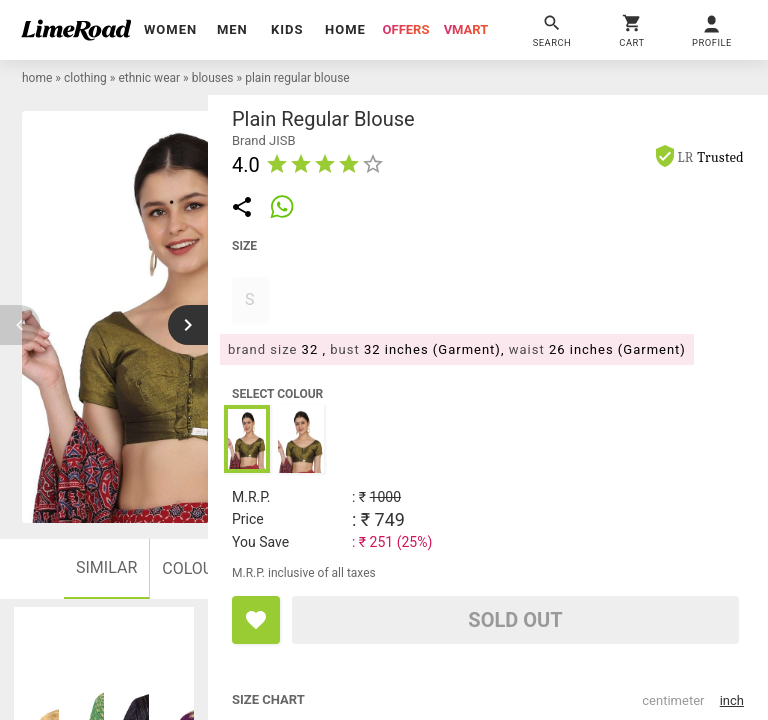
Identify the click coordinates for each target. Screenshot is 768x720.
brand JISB (264, 140)
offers (406, 29)
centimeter (673, 700)
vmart (466, 29)
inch (732, 700)
